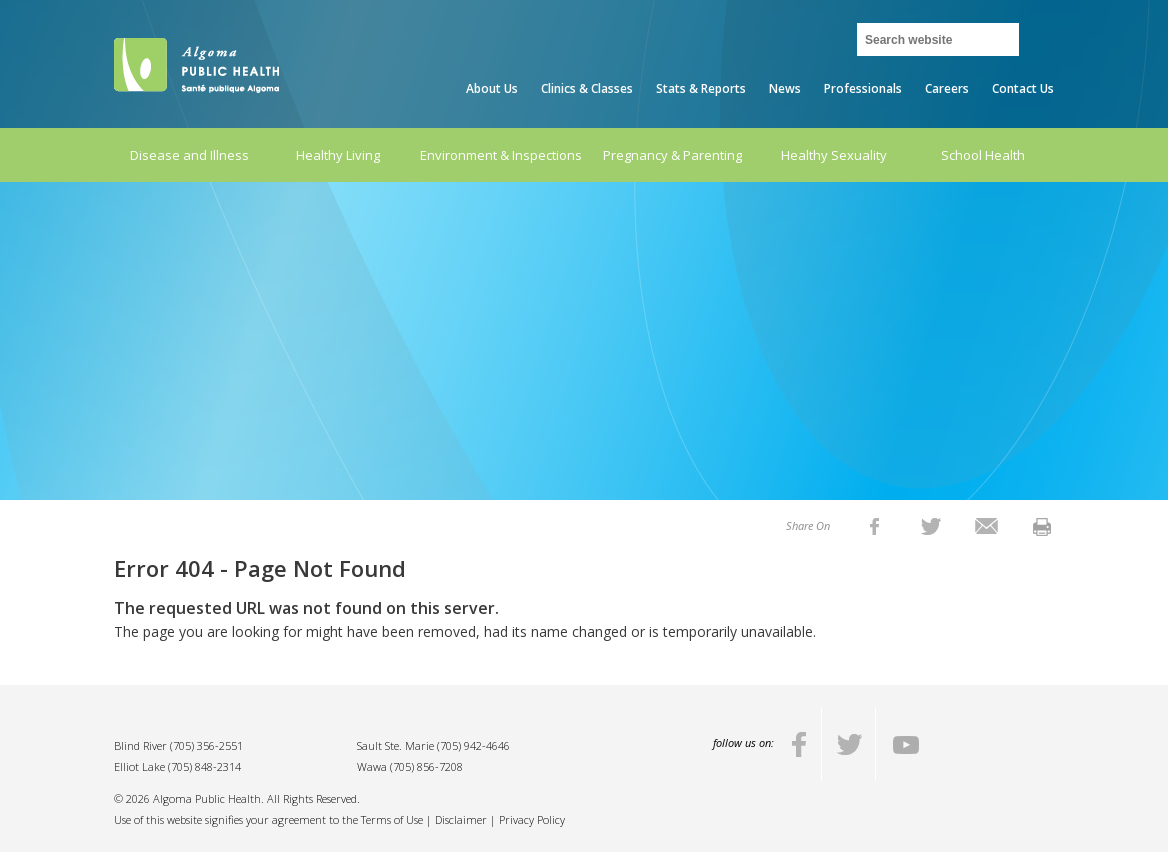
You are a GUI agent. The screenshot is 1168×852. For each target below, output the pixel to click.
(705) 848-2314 (204, 766)
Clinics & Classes (587, 88)
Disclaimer (461, 819)
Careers (947, 88)
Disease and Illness (189, 155)
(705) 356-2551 (206, 745)
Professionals (863, 88)
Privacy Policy (532, 819)
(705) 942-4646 (473, 745)
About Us (492, 88)
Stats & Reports (701, 88)
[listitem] (874, 525)
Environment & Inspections (501, 155)
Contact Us (1023, 88)
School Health (983, 155)
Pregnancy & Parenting (672, 155)
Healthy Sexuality (834, 155)
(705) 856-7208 (426, 766)
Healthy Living (338, 155)
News (785, 88)
